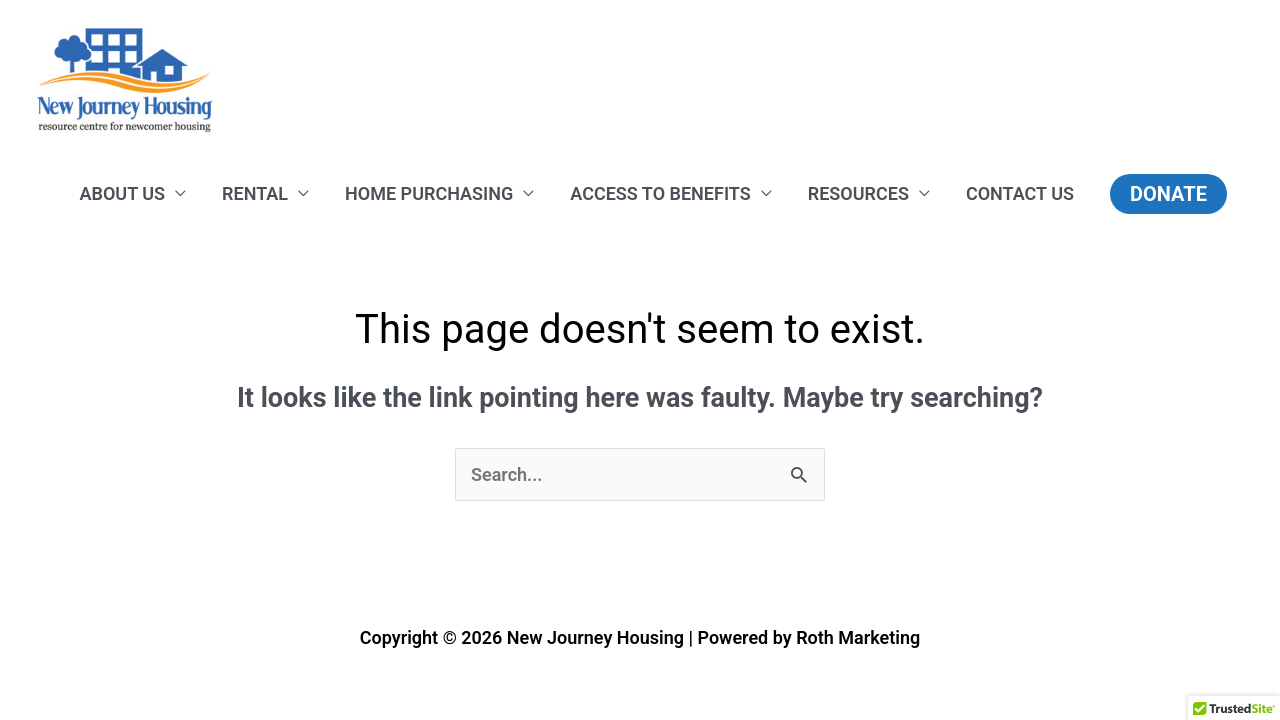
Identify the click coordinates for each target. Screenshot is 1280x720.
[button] (1168, 194)
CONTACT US (1020, 193)
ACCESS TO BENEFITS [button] (660, 193)
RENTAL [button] (255, 193)
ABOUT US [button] (123, 193)
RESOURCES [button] (858, 193)
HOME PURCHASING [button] (429, 193)
